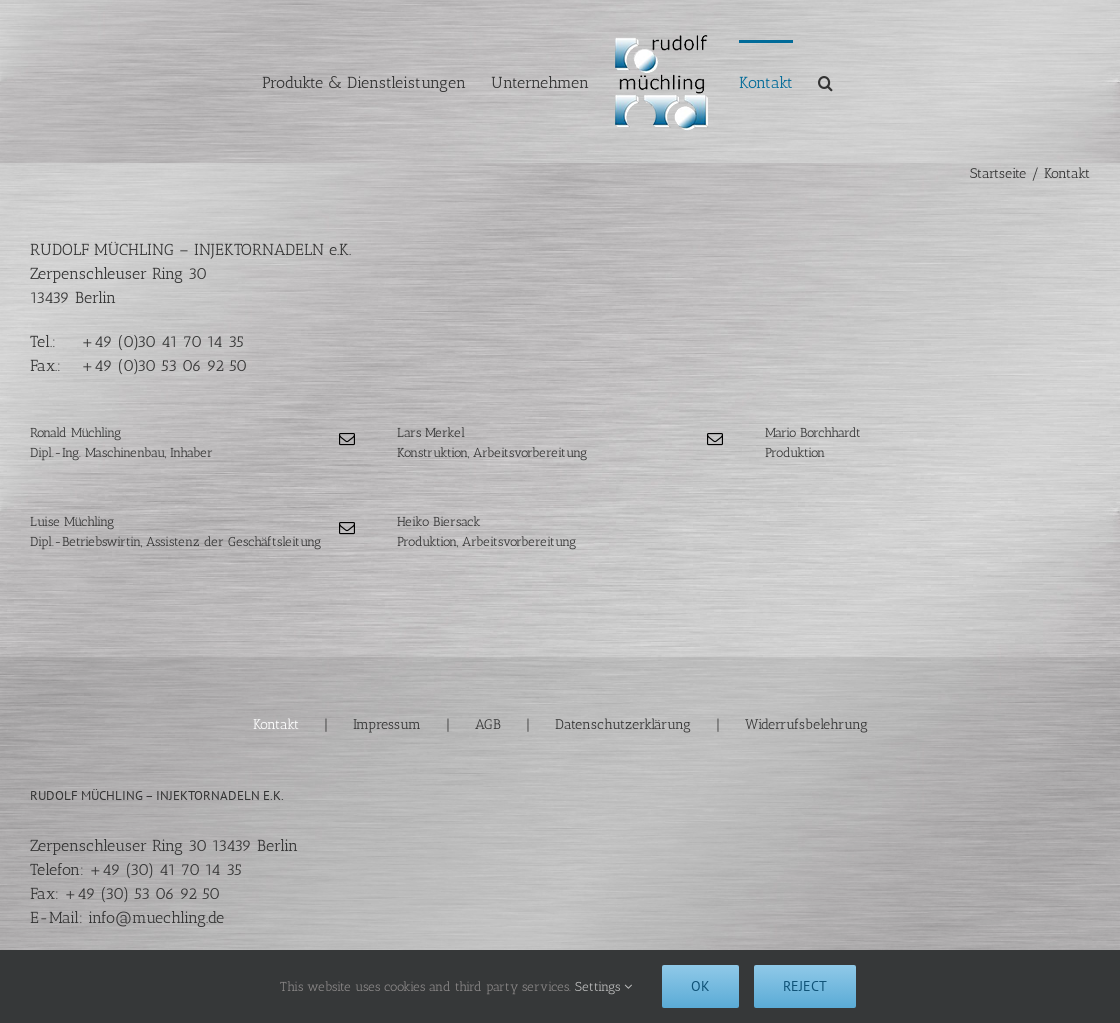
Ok (700, 986)
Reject (805, 986)
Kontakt (276, 724)
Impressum (387, 724)
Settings (603, 986)
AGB (488, 724)
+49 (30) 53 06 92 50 (142, 893)
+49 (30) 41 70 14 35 (165, 869)
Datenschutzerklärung (623, 724)
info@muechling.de (156, 917)
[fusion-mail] (347, 439)
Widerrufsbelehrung (806, 724)
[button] (825, 82)
